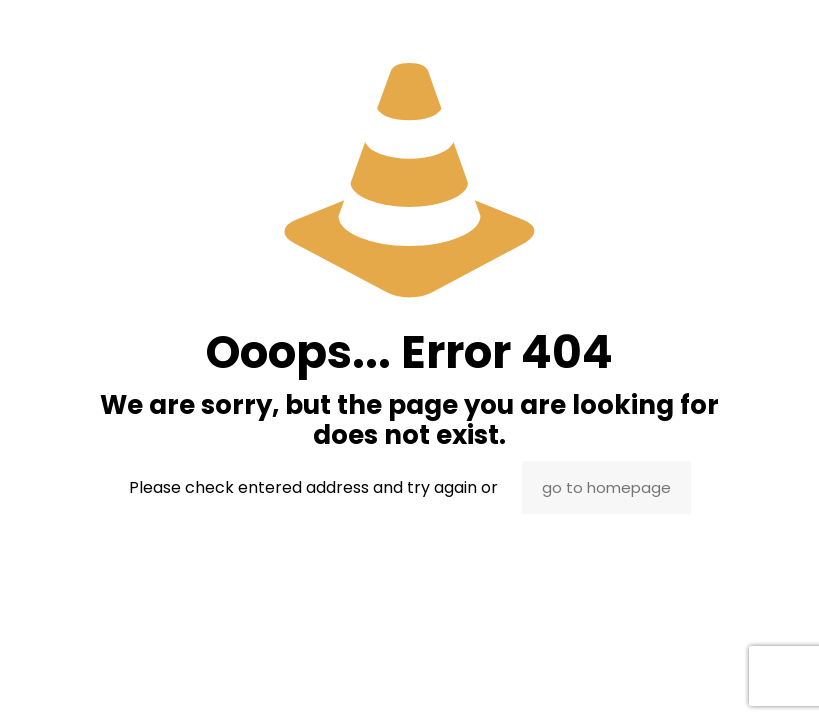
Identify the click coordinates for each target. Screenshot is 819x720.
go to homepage (606, 487)
